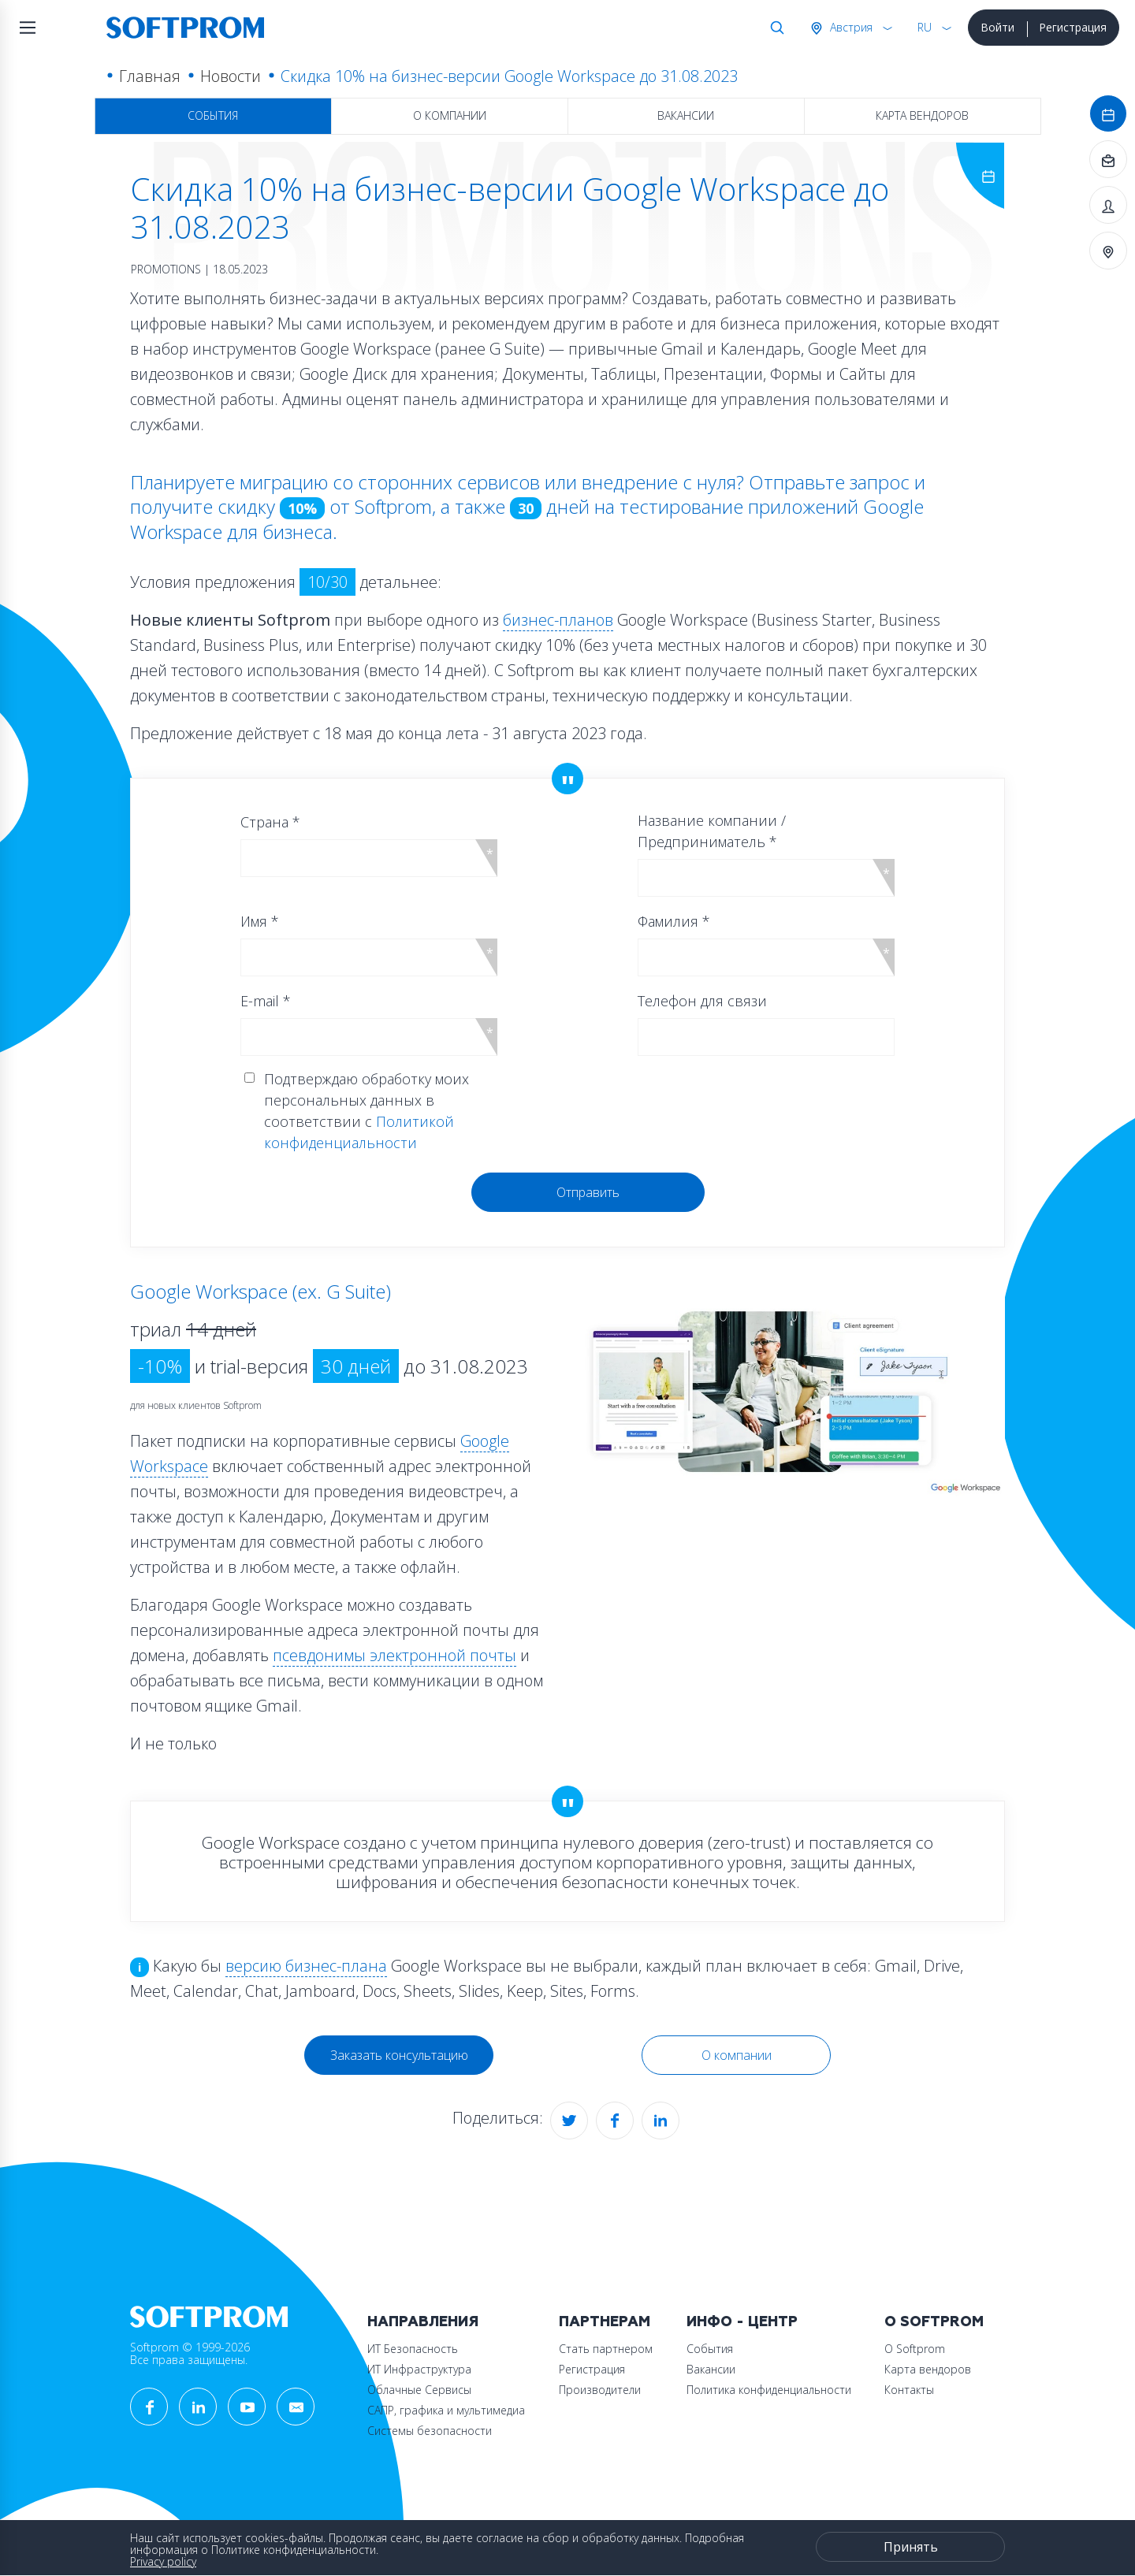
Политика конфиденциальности (769, 2389)
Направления (422, 2322)
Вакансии (685, 115)
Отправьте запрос (829, 482)
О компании (449, 115)
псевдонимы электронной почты (394, 1655)
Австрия (850, 27)
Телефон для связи (702, 1000)
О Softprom (934, 2322)
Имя (259, 921)
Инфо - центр (742, 2322)
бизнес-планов (558, 619)
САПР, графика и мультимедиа (446, 2410)
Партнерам (604, 2322)
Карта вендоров (922, 115)
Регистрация (1073, 27)
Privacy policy (163, 2561)
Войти (997, 27)
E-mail (265, 1000)
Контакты (909, 2389)
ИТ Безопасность (412, 2348)
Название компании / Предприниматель (712, 831)
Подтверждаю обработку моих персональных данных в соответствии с (366, 1110)
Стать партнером (606, 2348)
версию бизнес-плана (306, 1965)
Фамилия (674, 921)
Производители (600, 2389)
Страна (270, 821)
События (213, 115)
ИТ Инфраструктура (419, 2369)
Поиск (774, 27)
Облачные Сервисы (419, 2389)
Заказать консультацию (399, 2055)
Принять (911, 2547)
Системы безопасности (429, 2430)
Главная (149, 76)
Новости (230, 76)
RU (924, 27)
